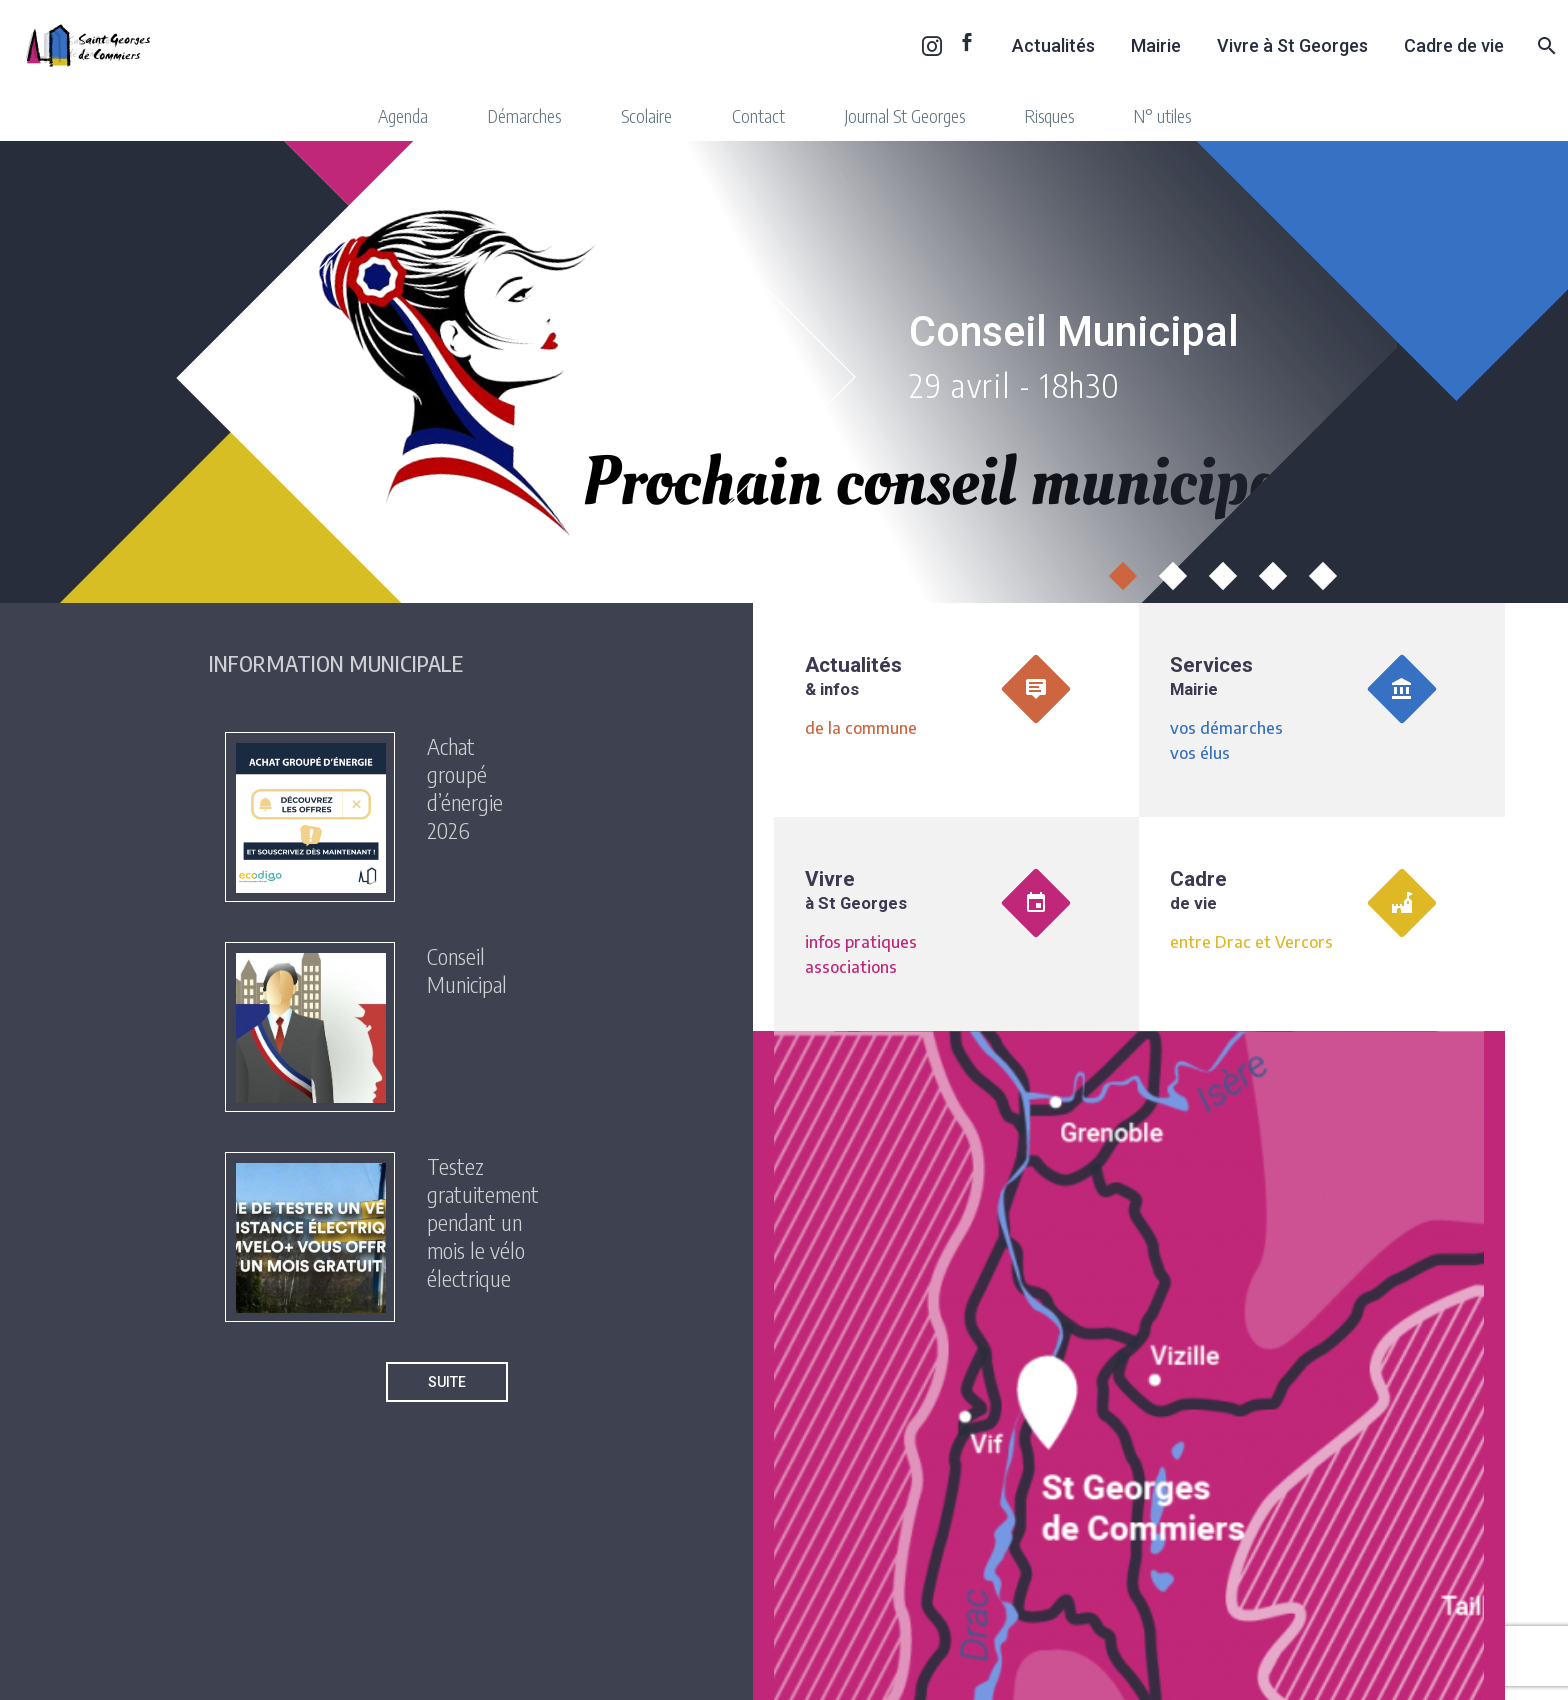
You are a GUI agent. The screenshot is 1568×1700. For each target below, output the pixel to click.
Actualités (1053, 45)
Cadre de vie (1454, 45)
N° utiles (1162, 115)
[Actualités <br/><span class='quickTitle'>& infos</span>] (957, 710)
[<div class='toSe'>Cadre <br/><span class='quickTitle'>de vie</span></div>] (1322, 924)
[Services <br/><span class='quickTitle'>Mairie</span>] (1322, 710)
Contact (758, 115)
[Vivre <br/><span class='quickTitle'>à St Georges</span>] (957, 924)
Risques (1049, 115)
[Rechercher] (1544, 45)
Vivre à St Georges (1292, 45)
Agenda (403, 115)
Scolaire (646, 115)
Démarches (524, 115)
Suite (447, 1382)
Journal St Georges (905, 115)
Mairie (1156, 45)
